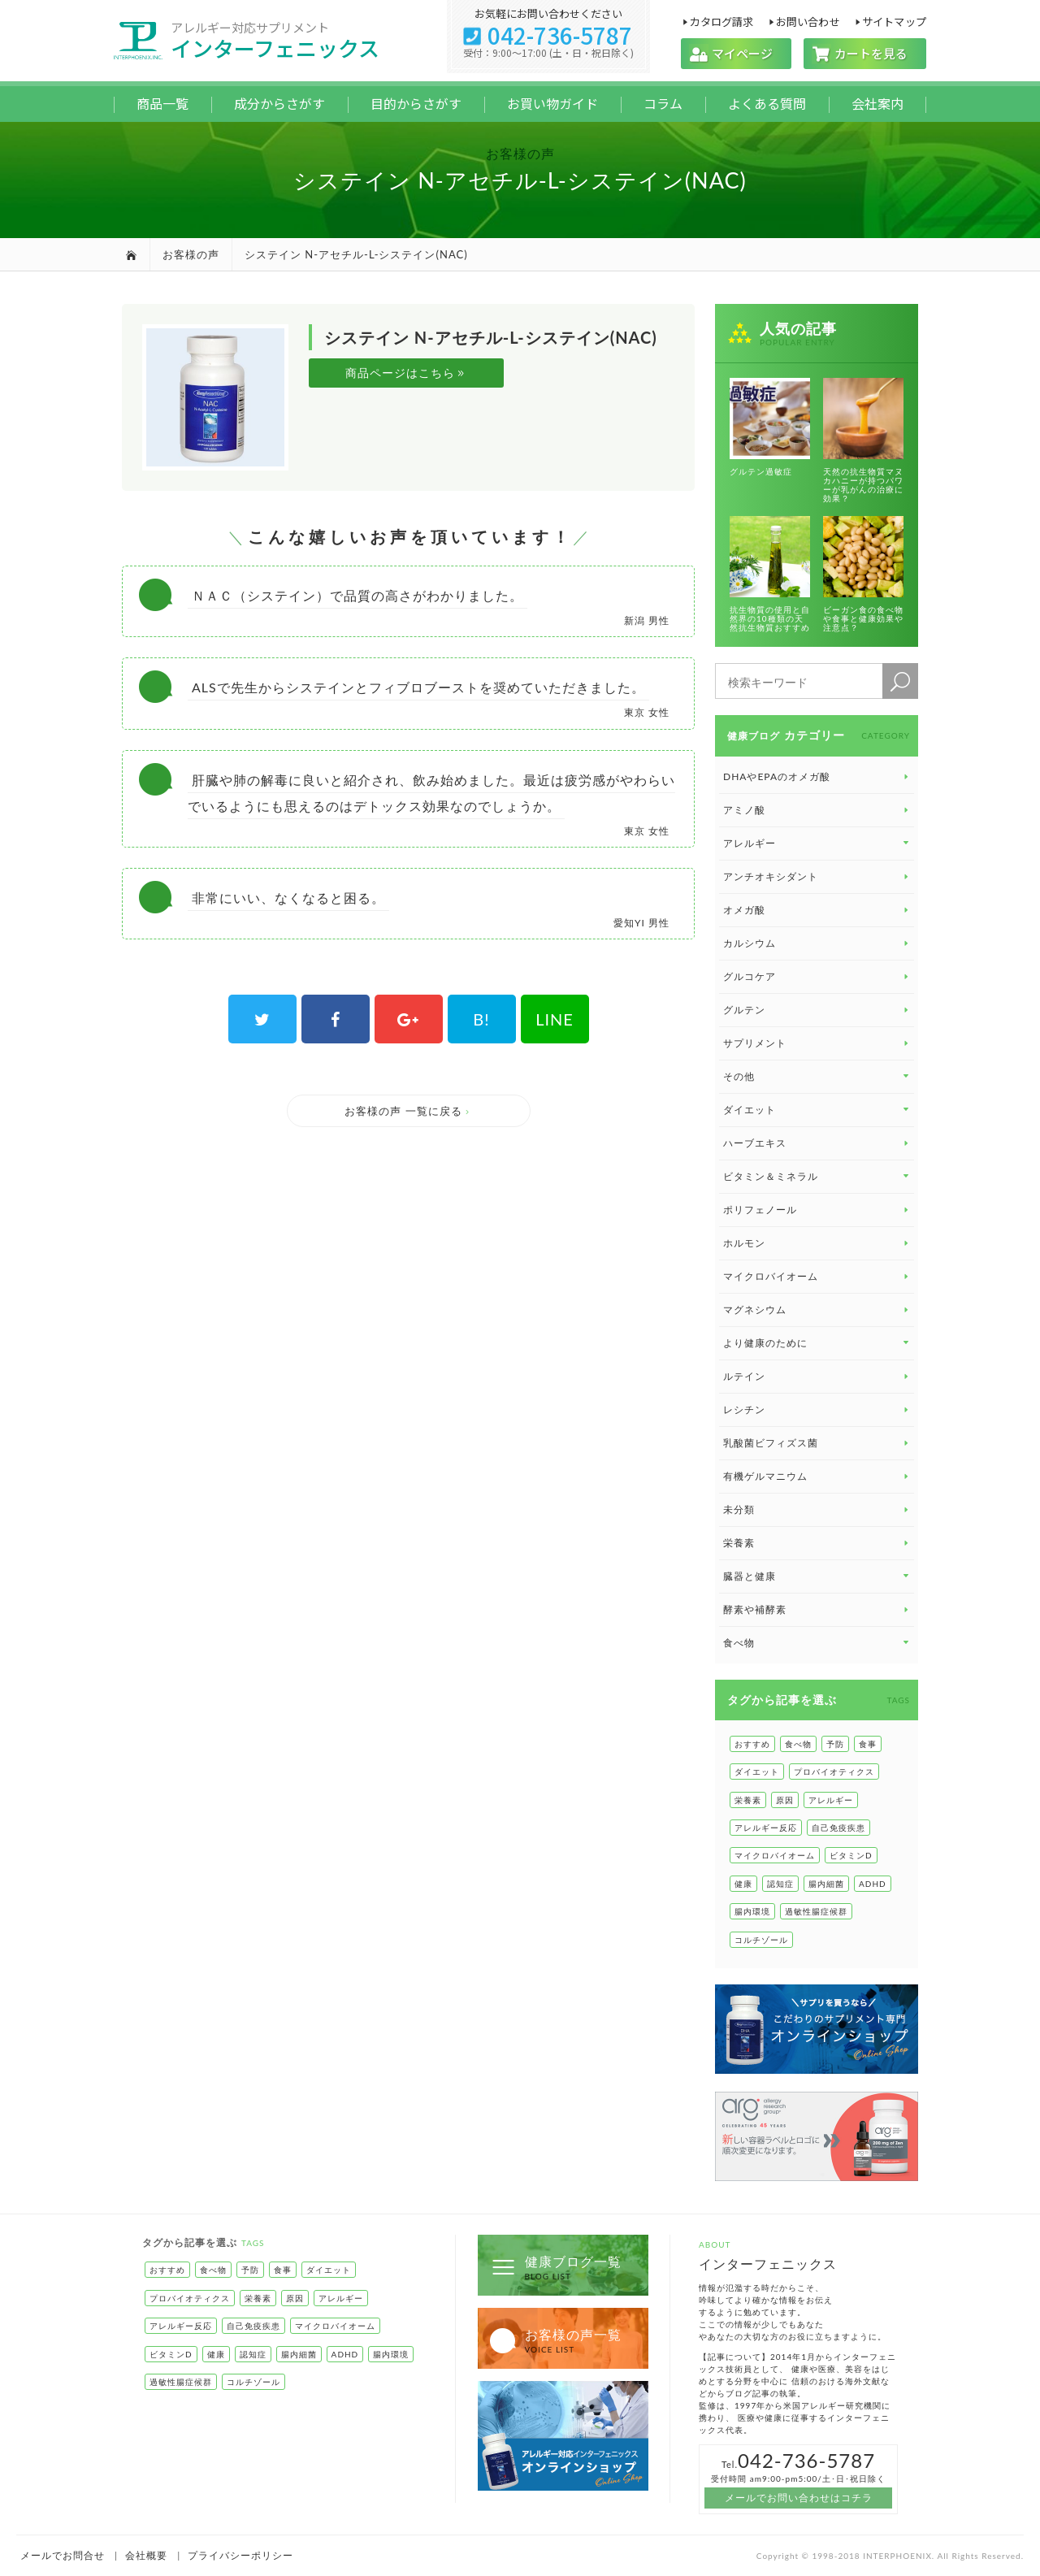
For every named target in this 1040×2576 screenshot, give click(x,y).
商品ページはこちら (406, 372)
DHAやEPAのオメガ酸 (817, 776)
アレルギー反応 (765, 1827)
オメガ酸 (817, 910)
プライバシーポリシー (240, 2555)
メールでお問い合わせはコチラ (799, 2497)
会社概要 (146, 2555)
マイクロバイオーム (817, 1276)
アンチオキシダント (817, 876)
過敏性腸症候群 (816, 1911)
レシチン (817, 1409)
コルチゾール (761, 1940)
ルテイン (817, 1376)
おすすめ (752, 1744)
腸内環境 (752, 1911)
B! (481, 1019)
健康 (743, 1884)
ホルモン (817, 1243)
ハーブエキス (817, 1143)
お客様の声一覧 (556, 2340)
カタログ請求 (721, 20)
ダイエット (756, 1771)
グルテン (817, 1010)
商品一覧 (162, 103)
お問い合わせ (808, 20)
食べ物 (798, 1744)
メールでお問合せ (62, 2555)
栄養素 (817, 1543)
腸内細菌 (826, 1884)
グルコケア (817, 976)
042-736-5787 (548, 35)
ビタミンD (851, 1855)
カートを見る (865, 53)
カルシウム (817, 943)
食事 (868, 1744)
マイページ (736, 53)
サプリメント (817, 1043)
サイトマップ (894, 20)
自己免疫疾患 (838, 1827)
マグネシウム (817, 1309)
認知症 (780, 1884)
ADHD (872, 1884)
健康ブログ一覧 (556, 2267)
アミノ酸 (817, 810)
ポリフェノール (817, 1209)
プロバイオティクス (834, 1771)
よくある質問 (767, 103)
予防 (835, 1744)
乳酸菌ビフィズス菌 (817, 1443)
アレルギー (830, 1800)
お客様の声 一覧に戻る (407, 1110)
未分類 (817, 1509)
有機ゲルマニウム (817, 1476)
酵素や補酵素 (817, 1609)
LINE (554, 1019)
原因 (785, 1800)
